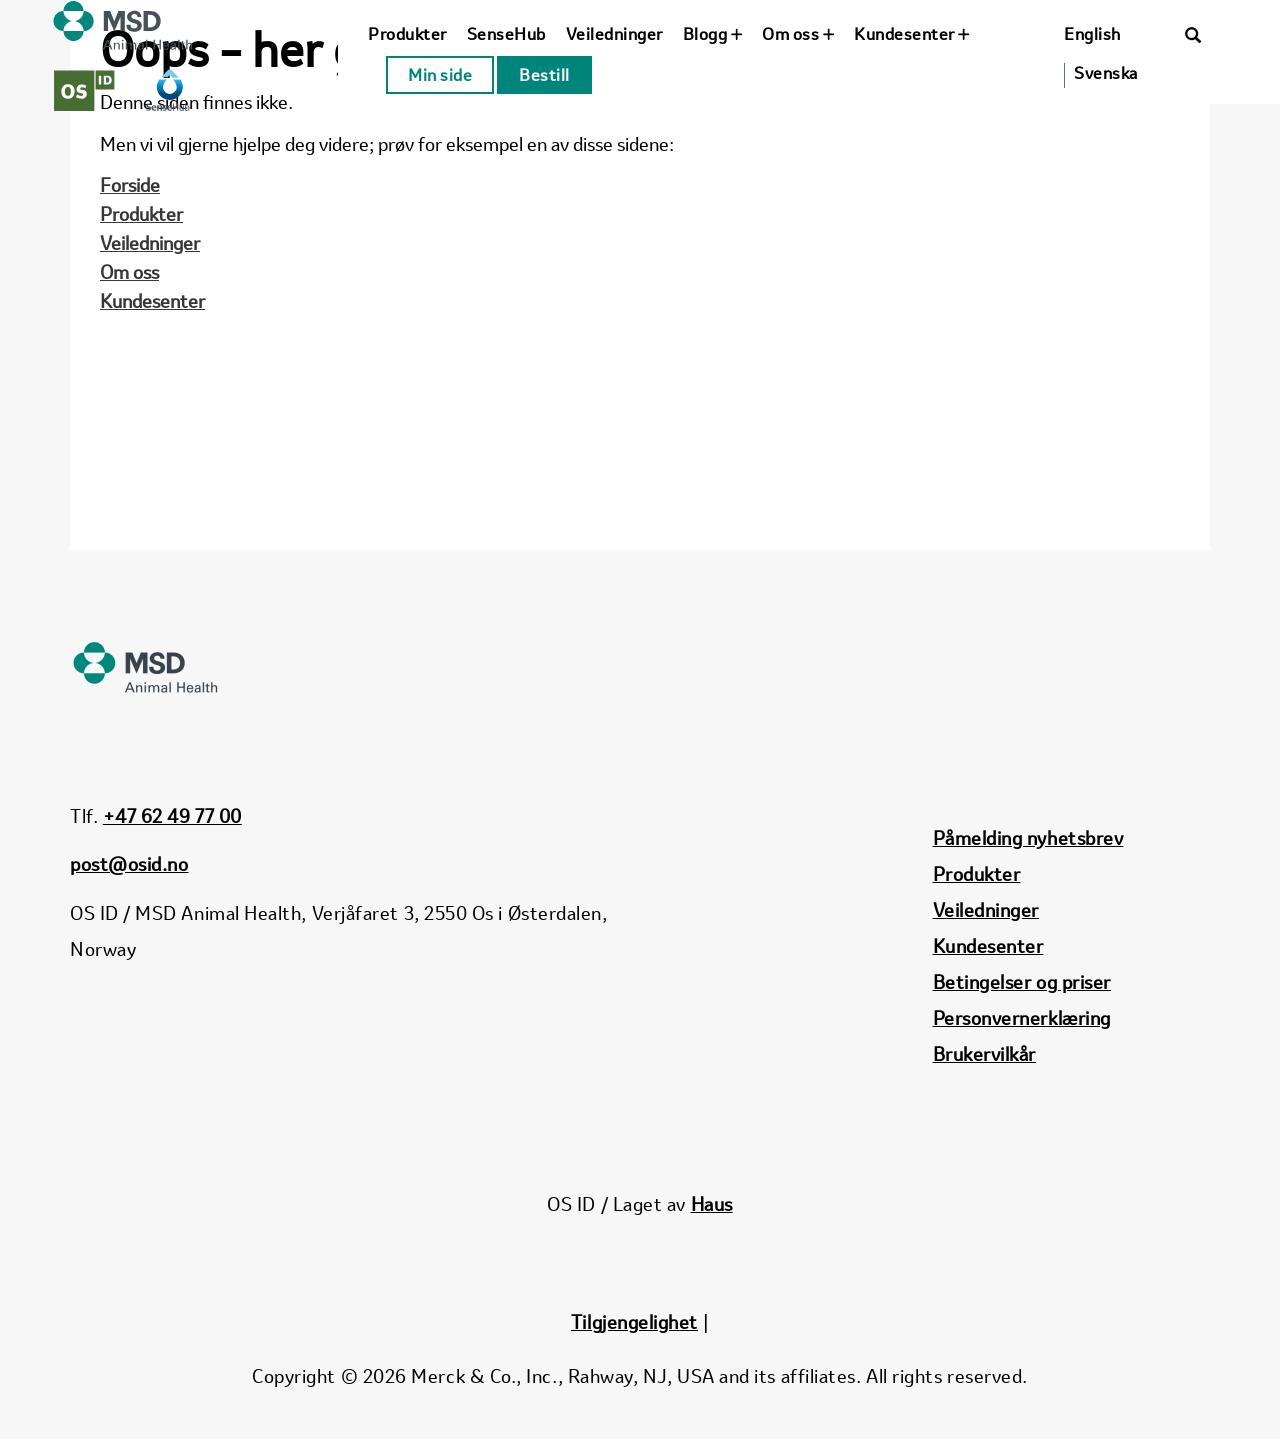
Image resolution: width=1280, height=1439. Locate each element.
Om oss (798, 34)
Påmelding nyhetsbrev (1028, 838)
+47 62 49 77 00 (172, 816)
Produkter (407, 34)
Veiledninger (614, 34)
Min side (440, 75)
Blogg (713, 34)
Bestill (544, 75)
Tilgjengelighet (634, 1322)
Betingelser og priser (1022, 982)
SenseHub (506, 34)
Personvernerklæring (1022, 1018)
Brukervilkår (984, 1054)
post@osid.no (129, 864)
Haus (712, 1204)
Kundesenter (912, 34)
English (1092, 34)
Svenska (1106, 73)
